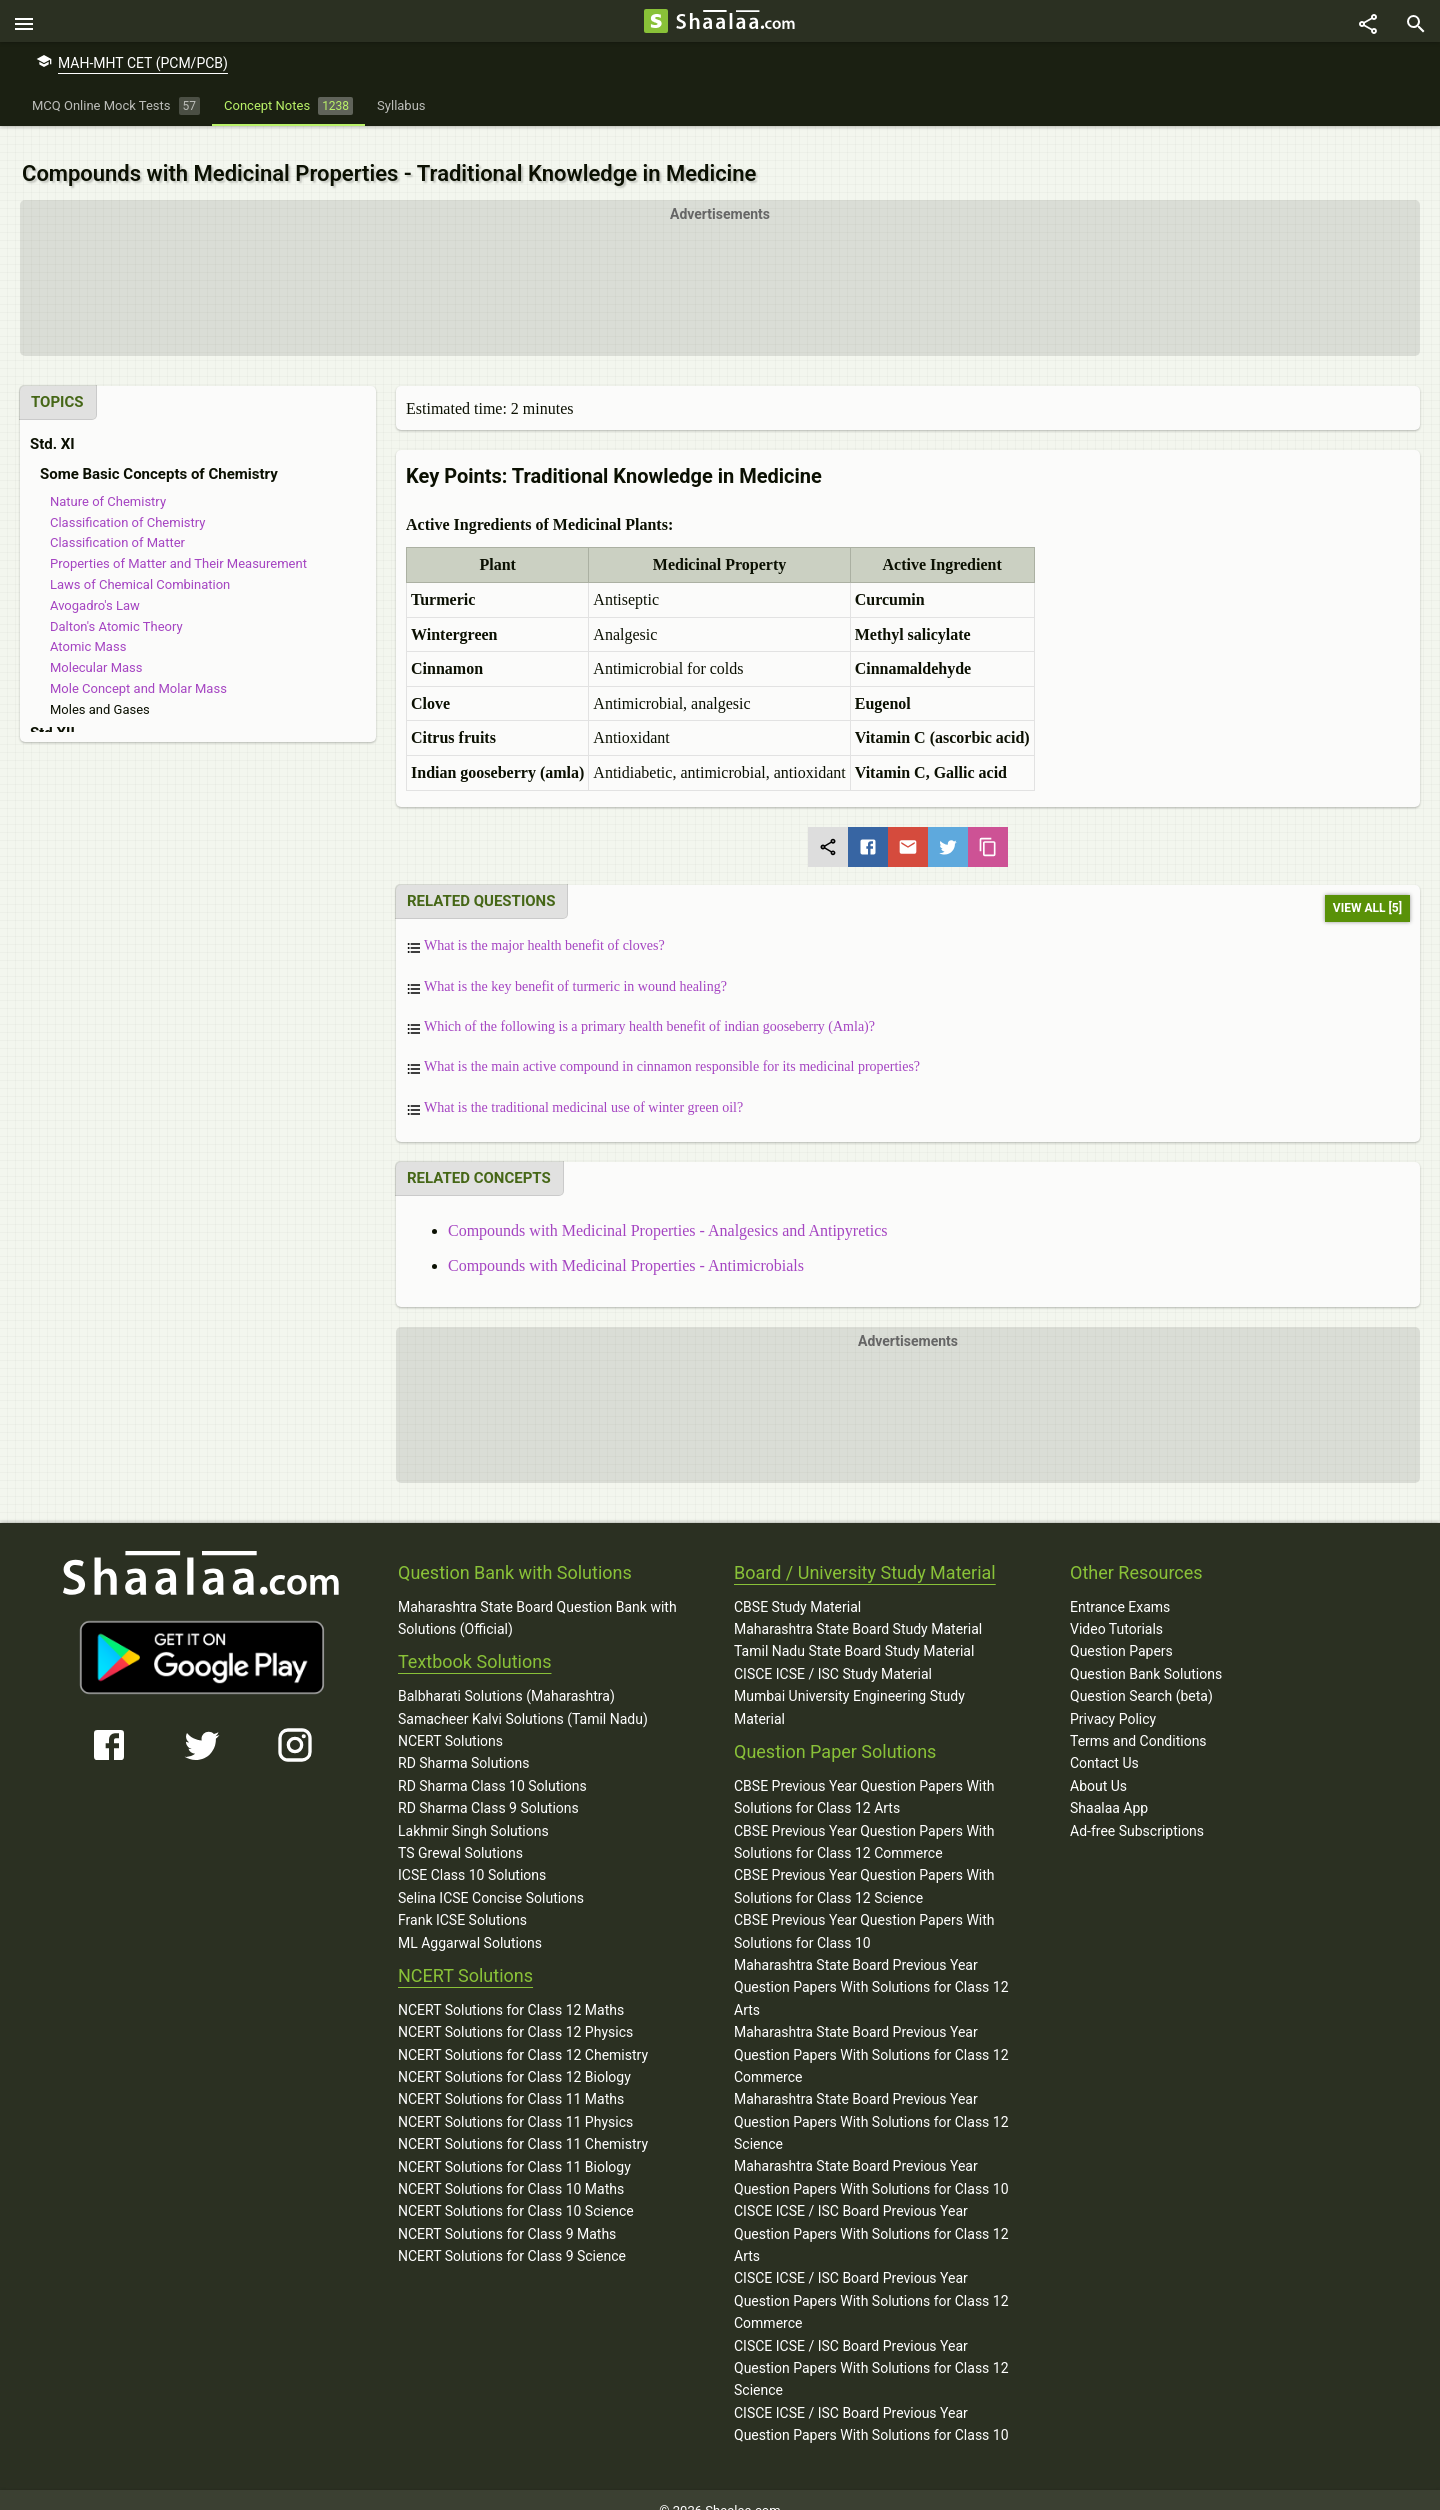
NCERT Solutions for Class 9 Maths (507, 2212)
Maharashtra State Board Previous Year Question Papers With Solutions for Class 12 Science (871, 2100)
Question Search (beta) (1141, 1675)
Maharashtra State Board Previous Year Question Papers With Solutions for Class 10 (871, 2156)
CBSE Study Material (797, 1585)
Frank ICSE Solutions (462, 1899)
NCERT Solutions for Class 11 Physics (515, 2100)
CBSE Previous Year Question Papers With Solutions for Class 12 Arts (864, 1776)
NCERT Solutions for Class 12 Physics (515, 2011)
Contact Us (1104, 1742)
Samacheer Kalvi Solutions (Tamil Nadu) (523, 1697)
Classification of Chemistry (127, 500)
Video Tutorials (1116, 1608)
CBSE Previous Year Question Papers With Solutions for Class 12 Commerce (864, 1820)
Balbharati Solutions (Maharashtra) (506, 1675)
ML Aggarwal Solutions (470, 1921)
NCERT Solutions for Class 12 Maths (511, 1989)
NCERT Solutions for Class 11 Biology (514, 2145)
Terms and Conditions (1138, 1720)
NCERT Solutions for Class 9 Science (512, 2235)
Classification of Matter (117, 521)
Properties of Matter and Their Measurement (178, 542)
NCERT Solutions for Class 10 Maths (511, 2168)
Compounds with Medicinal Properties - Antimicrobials (626, 1244)
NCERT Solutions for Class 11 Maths (511, 2078)
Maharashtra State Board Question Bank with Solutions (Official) (537, 1596)
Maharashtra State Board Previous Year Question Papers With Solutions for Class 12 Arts (871, 1966)
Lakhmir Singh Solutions (473, 1809)
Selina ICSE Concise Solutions (491, 1877)
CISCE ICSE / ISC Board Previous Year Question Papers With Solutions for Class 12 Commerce (871, 2279)
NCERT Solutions (450, 1720)
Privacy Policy (1113, 1697)
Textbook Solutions (474, 1640)
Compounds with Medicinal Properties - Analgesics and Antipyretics (668, 1208)
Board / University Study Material (865, 1551)
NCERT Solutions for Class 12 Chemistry (523, 2033)
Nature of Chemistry (108, 480)
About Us (1098, 1765)
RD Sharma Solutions (463, 1742)
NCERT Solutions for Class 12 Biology (514, 2056)
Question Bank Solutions (1146, 1653)
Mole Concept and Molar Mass (138, 667)
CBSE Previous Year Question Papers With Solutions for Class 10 (864, 1910)
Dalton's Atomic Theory (116, 604)
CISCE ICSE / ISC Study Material (833, 1653)
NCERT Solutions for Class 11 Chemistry (523, 2123)
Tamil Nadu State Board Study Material (854, 1630)
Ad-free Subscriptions (1137, 1809)
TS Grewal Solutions (460, 1832)
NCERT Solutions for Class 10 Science (516, 2190)
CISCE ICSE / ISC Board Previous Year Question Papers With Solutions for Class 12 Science (871, 2346)
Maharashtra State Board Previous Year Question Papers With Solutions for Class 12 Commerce (871, 2033)
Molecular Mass (96, 646)
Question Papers (1121, 1630)
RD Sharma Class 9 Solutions (488, 1787)
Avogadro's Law (95, 584)
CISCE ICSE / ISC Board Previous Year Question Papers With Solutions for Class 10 (871, 2403)
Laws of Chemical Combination (140, 563)
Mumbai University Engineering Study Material (849, 1686)
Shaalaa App (1109, 1787)
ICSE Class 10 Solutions (472, 1854)
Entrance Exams (1120, 1585)
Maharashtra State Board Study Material (858, 1608)
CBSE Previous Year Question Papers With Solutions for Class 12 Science (864, 1865)
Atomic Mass (88, 625)
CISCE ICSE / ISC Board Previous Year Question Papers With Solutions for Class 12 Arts (871, 2212)
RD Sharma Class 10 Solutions (492, 1765)
